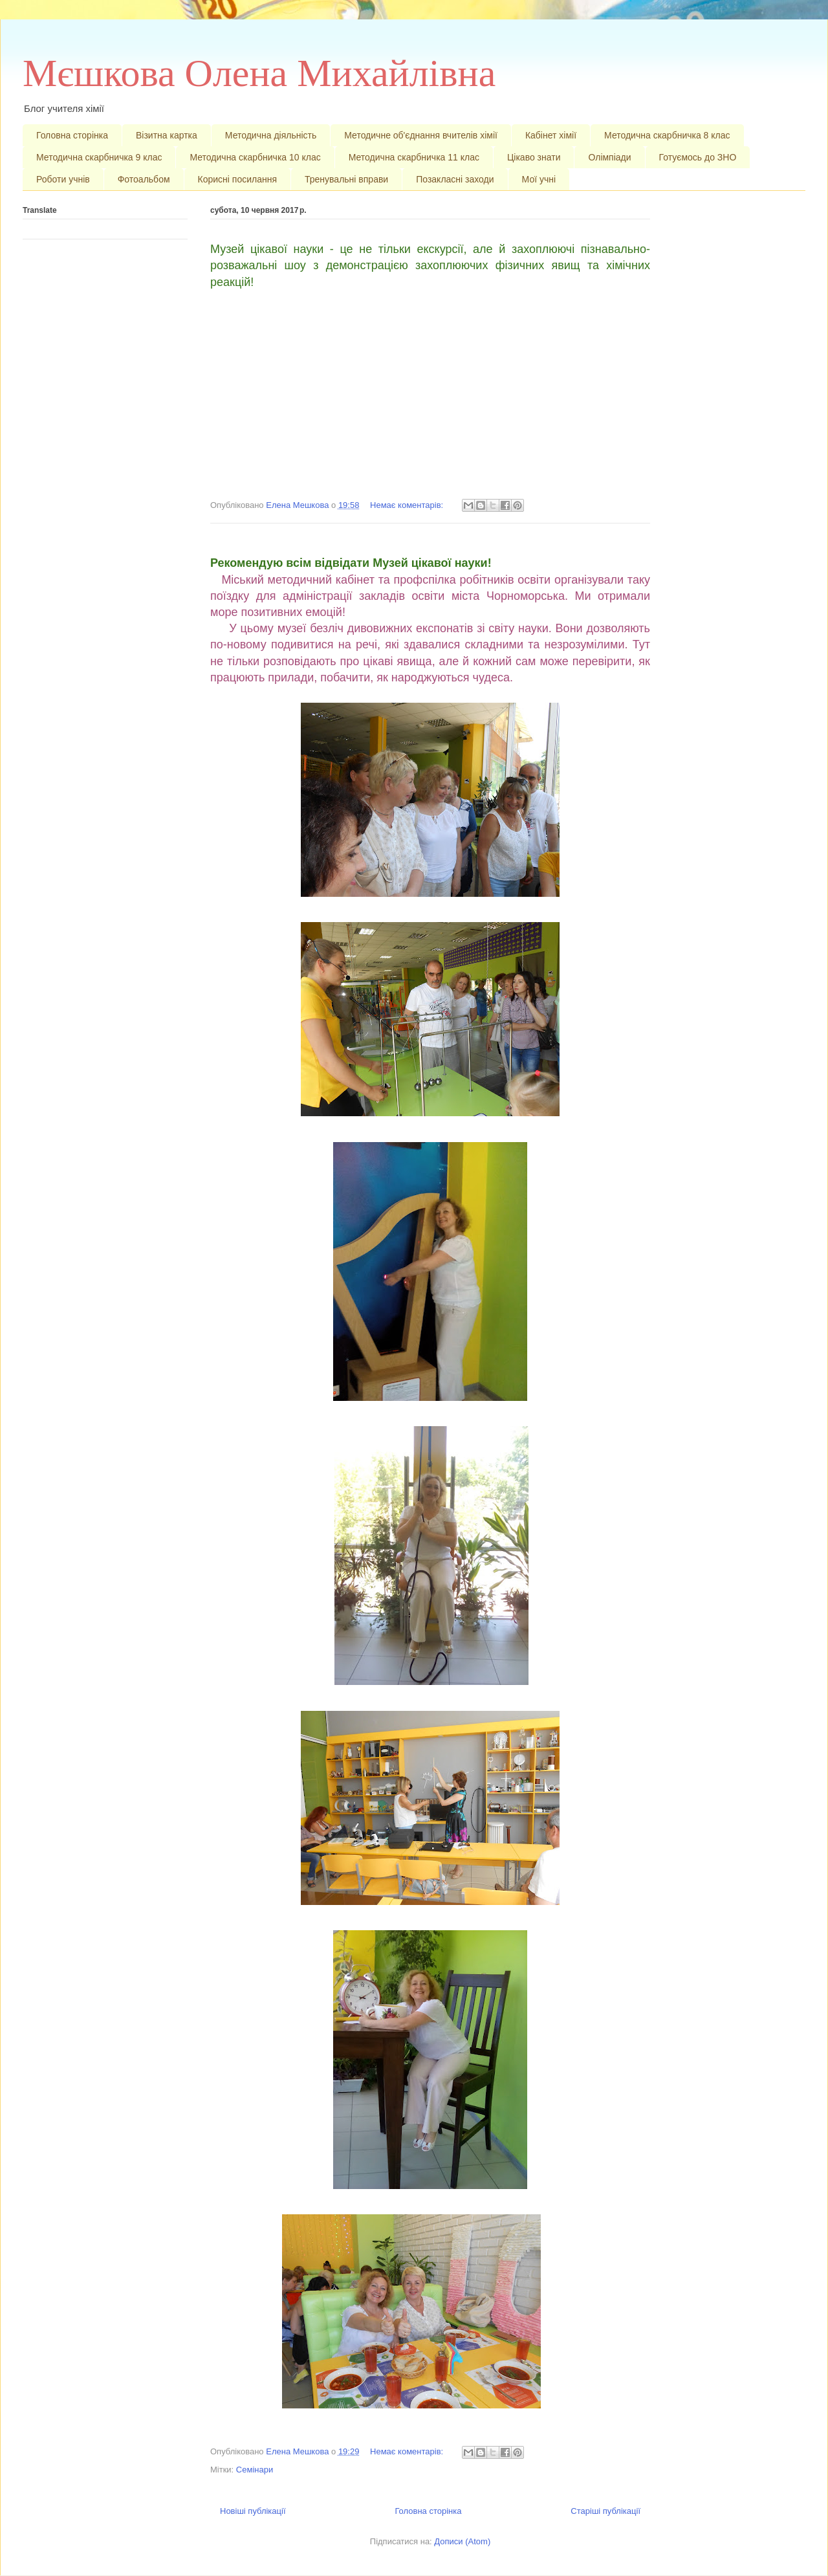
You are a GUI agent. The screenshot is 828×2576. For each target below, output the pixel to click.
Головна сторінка (72, 135)
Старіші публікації (605, 2511)
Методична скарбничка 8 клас (667, 135)
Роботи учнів (63, 179)
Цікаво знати (534, 157)
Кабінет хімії (550, 135)
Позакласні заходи (455, 179)
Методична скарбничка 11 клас (414, 157)
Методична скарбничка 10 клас (255, 157)
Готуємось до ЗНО (698, 157)
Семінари (254, 2469)
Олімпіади (609, 157)
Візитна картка (166, 135)
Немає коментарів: (408, 505)
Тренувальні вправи (346, 179)
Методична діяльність (270, 135)
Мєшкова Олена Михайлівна (259, 73)
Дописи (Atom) (462, 2541)
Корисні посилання (237, 179)
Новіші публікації (253, 2511)
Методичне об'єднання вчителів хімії (420, 135)
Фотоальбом (144, 179)
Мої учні (539, 179)
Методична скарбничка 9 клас (99, 157)
